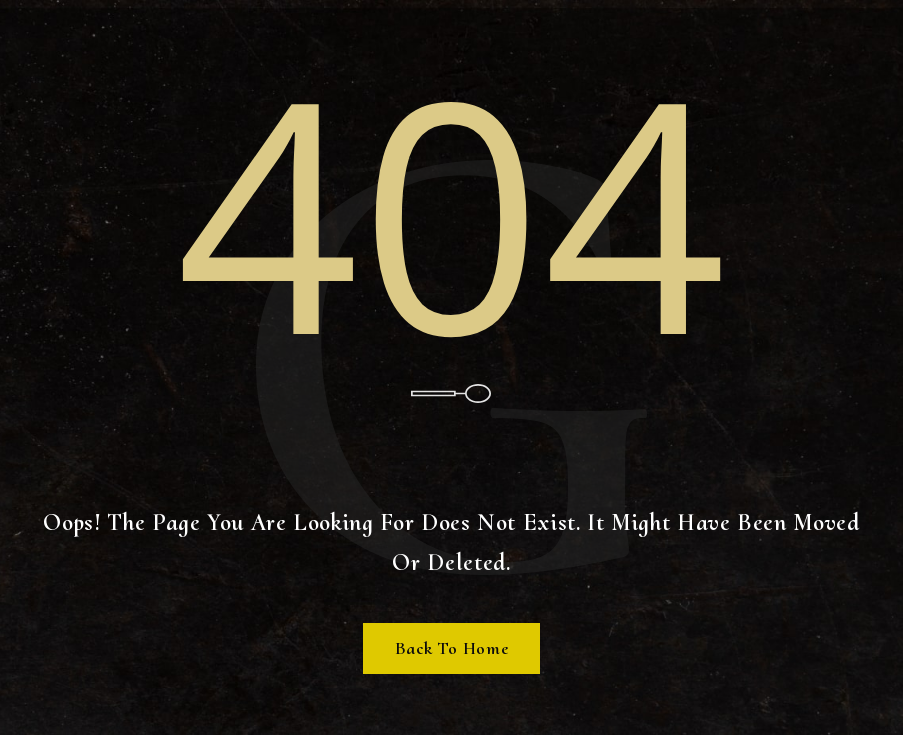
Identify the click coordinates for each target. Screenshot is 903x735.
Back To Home (452, 648)
